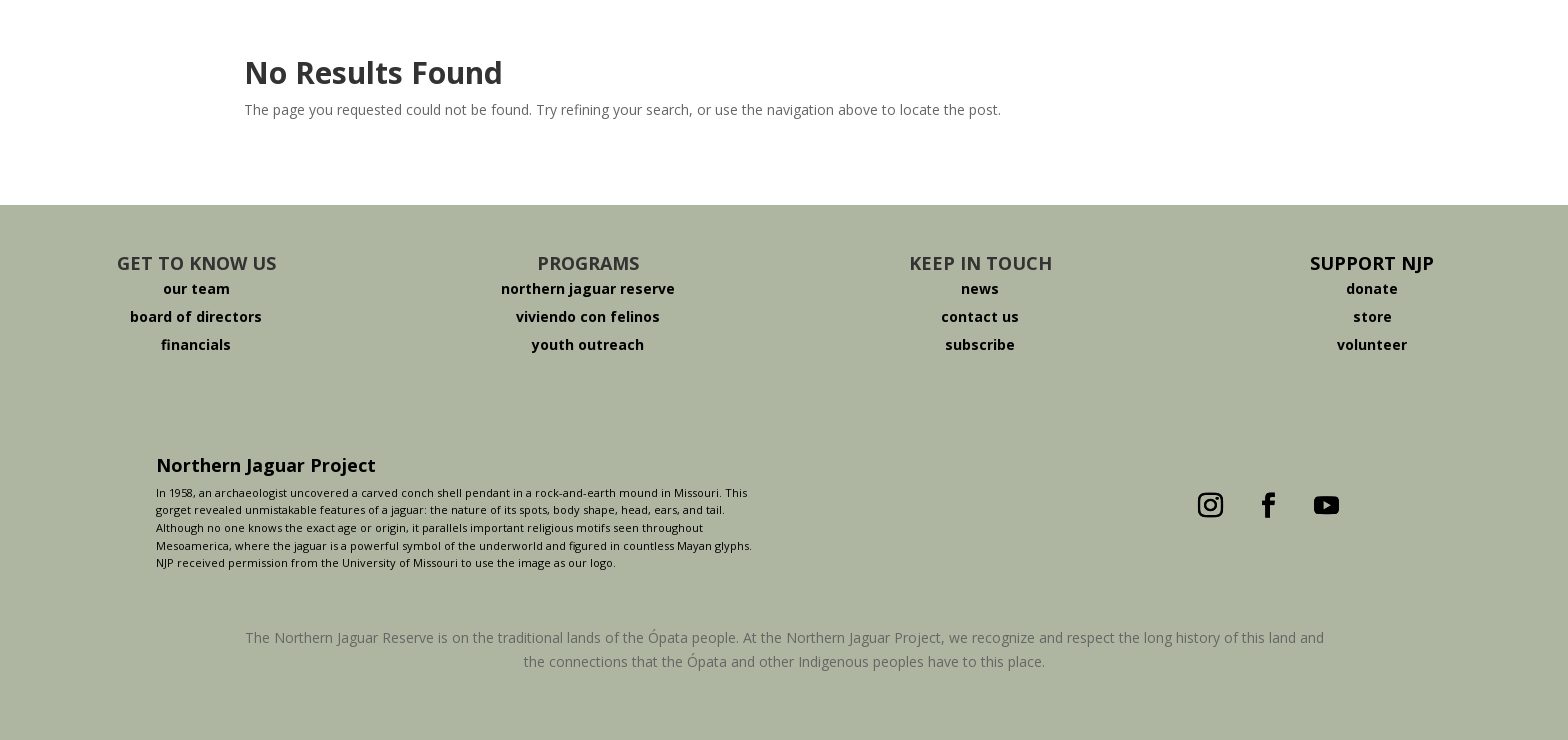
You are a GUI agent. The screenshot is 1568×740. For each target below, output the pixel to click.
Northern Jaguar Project (266, 465)
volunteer (1372, 344)
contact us (980, 316)
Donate (1117, 43)
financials (196, 344)
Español (1247, 43)
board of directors (196, 316)
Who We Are (336, 43)
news (980, 288)
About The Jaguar (523, 43)
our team (196, 288)
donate (1372, 288)
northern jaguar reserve (588, 288)
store (1372, 316)
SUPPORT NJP (1372, 263)
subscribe (980, 344)
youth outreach (588, 344)
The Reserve (711, 43)
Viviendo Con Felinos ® (923, 43)
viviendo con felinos (588, 316)
